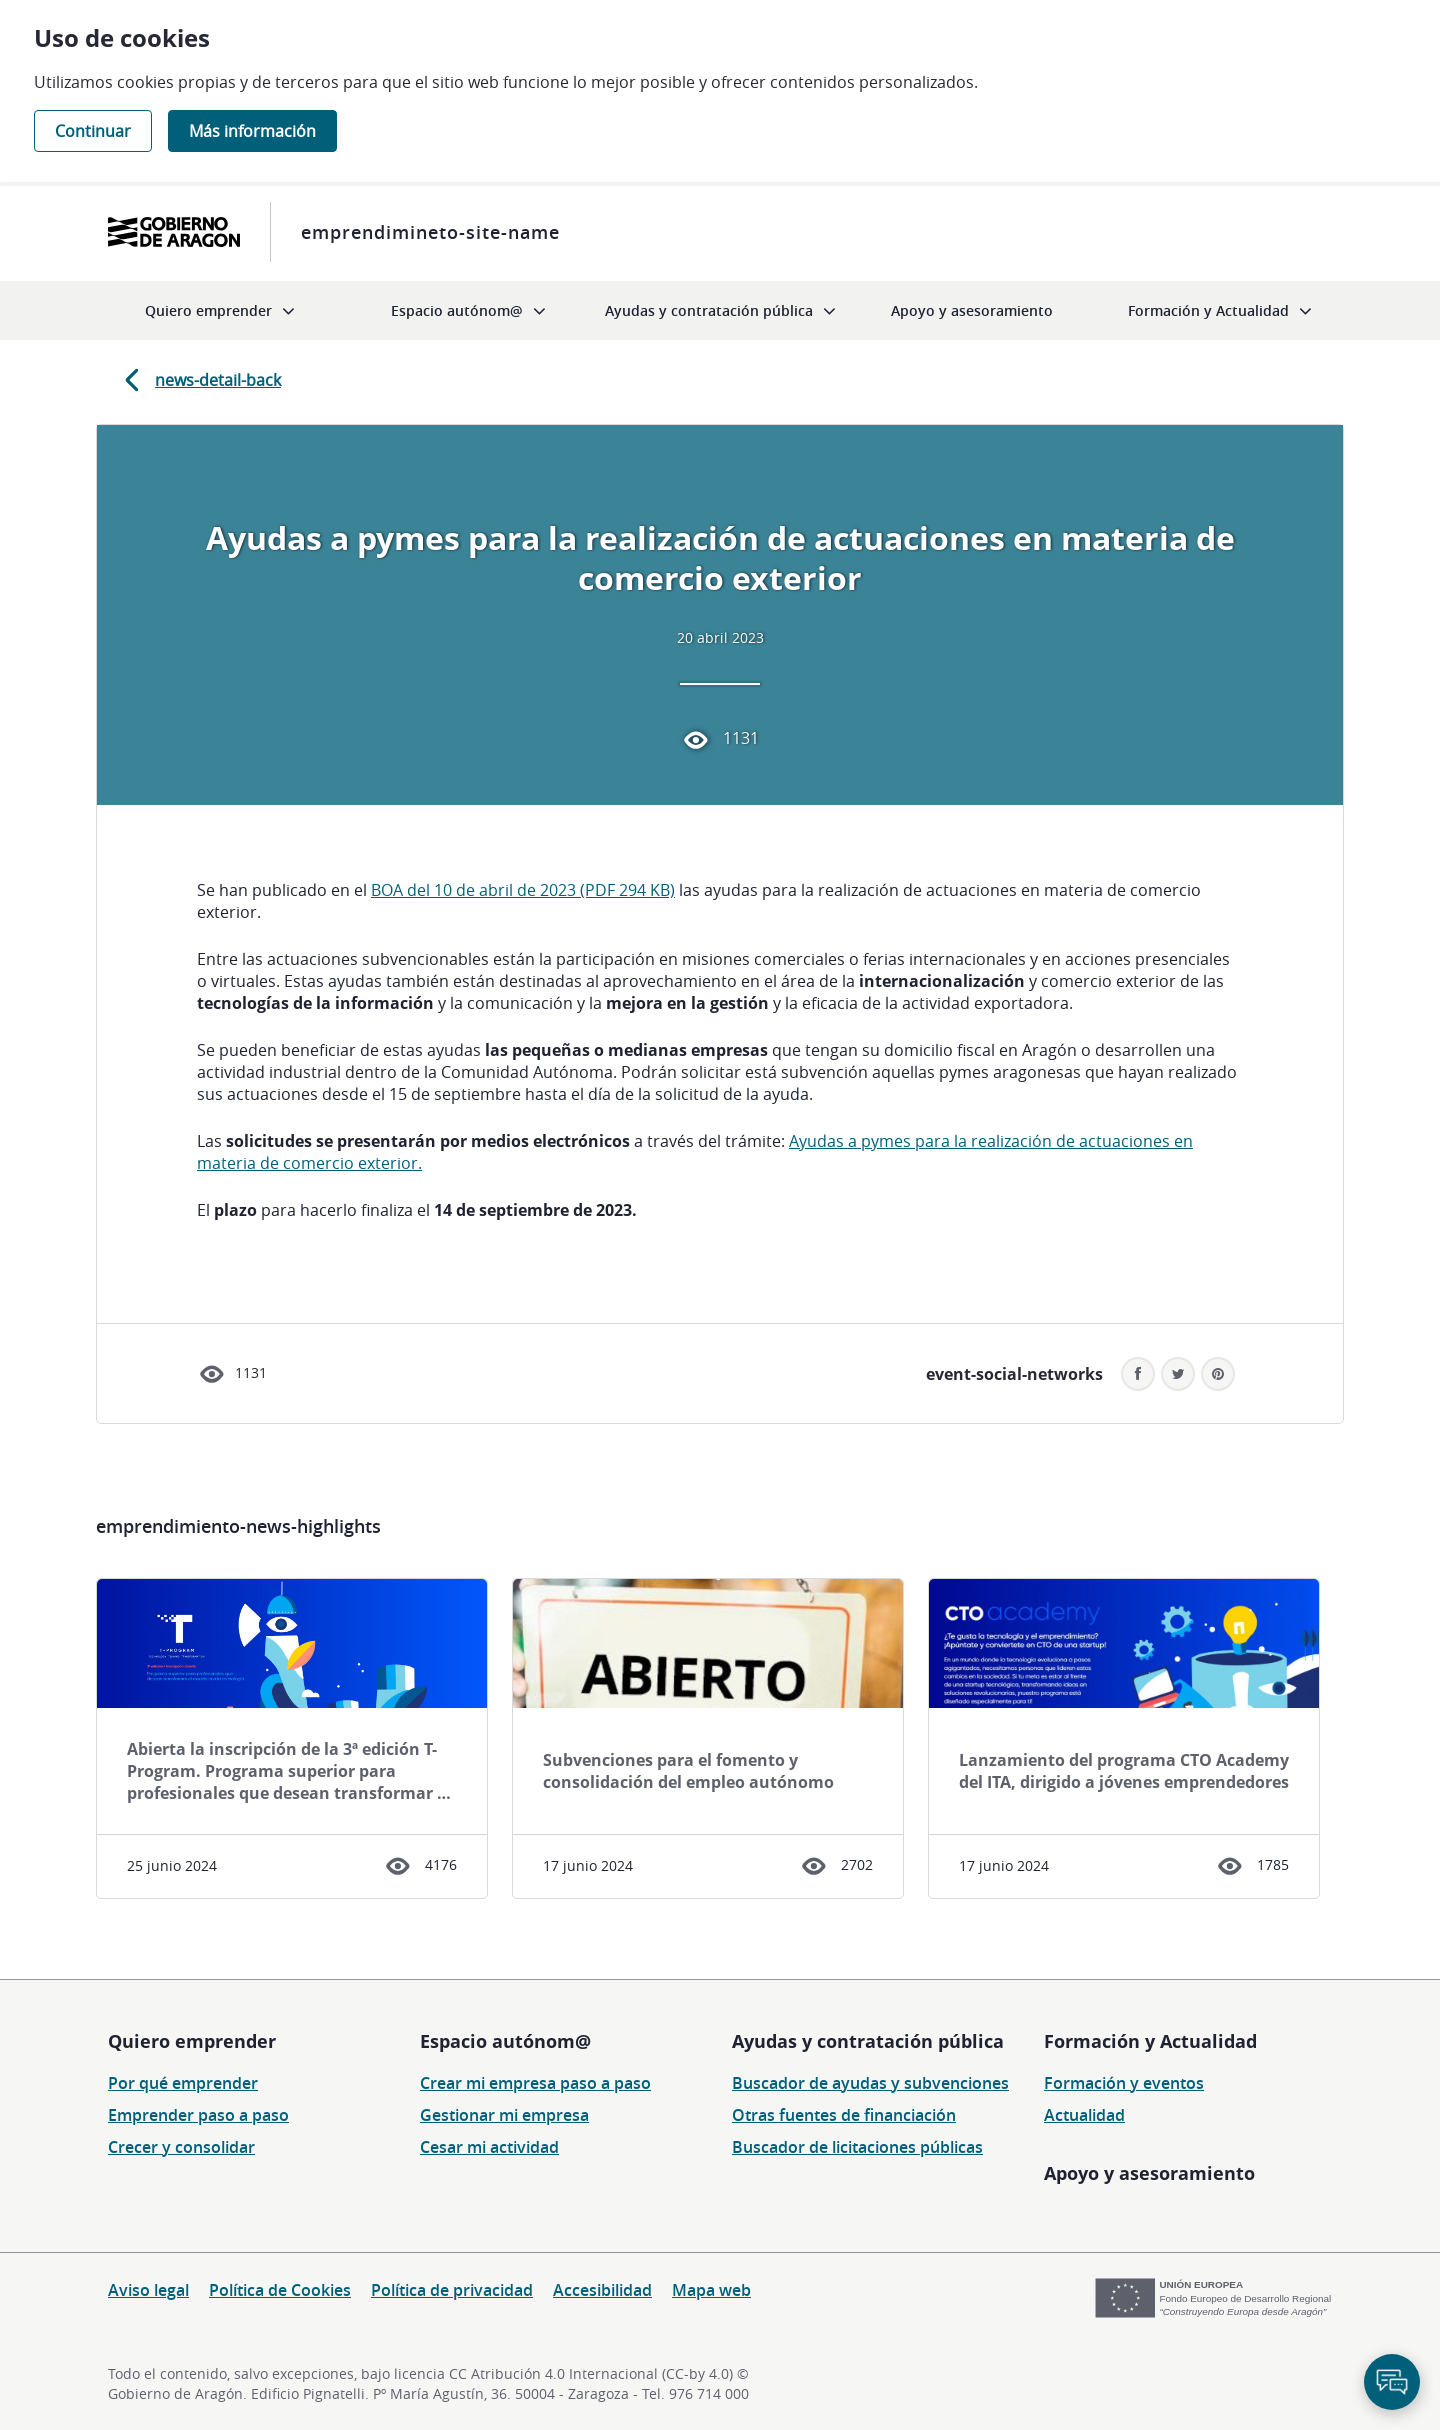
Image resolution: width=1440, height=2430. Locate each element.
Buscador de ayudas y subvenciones (870, 2083)
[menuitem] (220, 310)
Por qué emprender (183, 2083)
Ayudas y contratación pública (868, 2041)
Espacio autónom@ (505, 2041)
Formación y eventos (1124, 2083)
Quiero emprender (192, 2041)
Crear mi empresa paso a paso (535, 2083)
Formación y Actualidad (1150, 2041)
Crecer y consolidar (181, 2147)
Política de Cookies (280, 2290)
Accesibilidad (602, 2290)
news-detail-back (199, 380)
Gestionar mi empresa (504, 2115)
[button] (1218, 1374)
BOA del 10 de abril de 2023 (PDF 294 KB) (523, 890)
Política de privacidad (452, 2290)
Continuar (93, 131)
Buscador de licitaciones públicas (857, 2147)
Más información (252, 131)
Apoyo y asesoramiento (1149, 2173)
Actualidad (1084, 2115)
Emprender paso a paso (198, 2115)
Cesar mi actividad (489, 2147)
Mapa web (711, 2290)
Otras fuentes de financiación (844, 2115)
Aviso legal (148, 2290)
